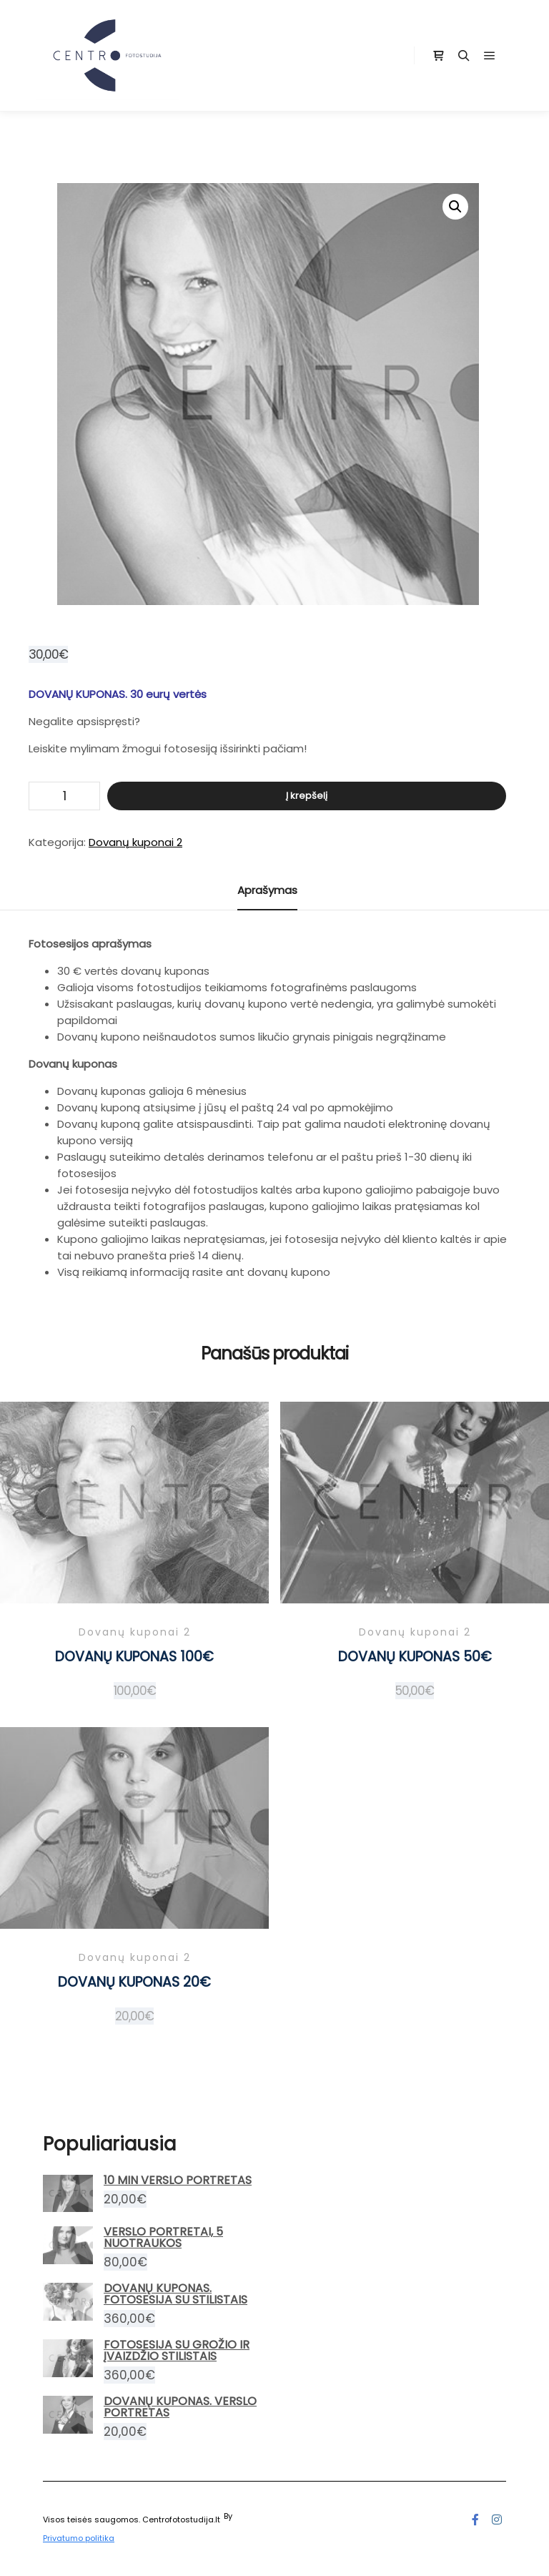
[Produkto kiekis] (64, 796)
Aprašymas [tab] (267, 890)
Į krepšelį (306, 795)
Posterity (251, 2516)
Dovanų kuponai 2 (135, 842)
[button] (455, 207)
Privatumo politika (78, 2538)
